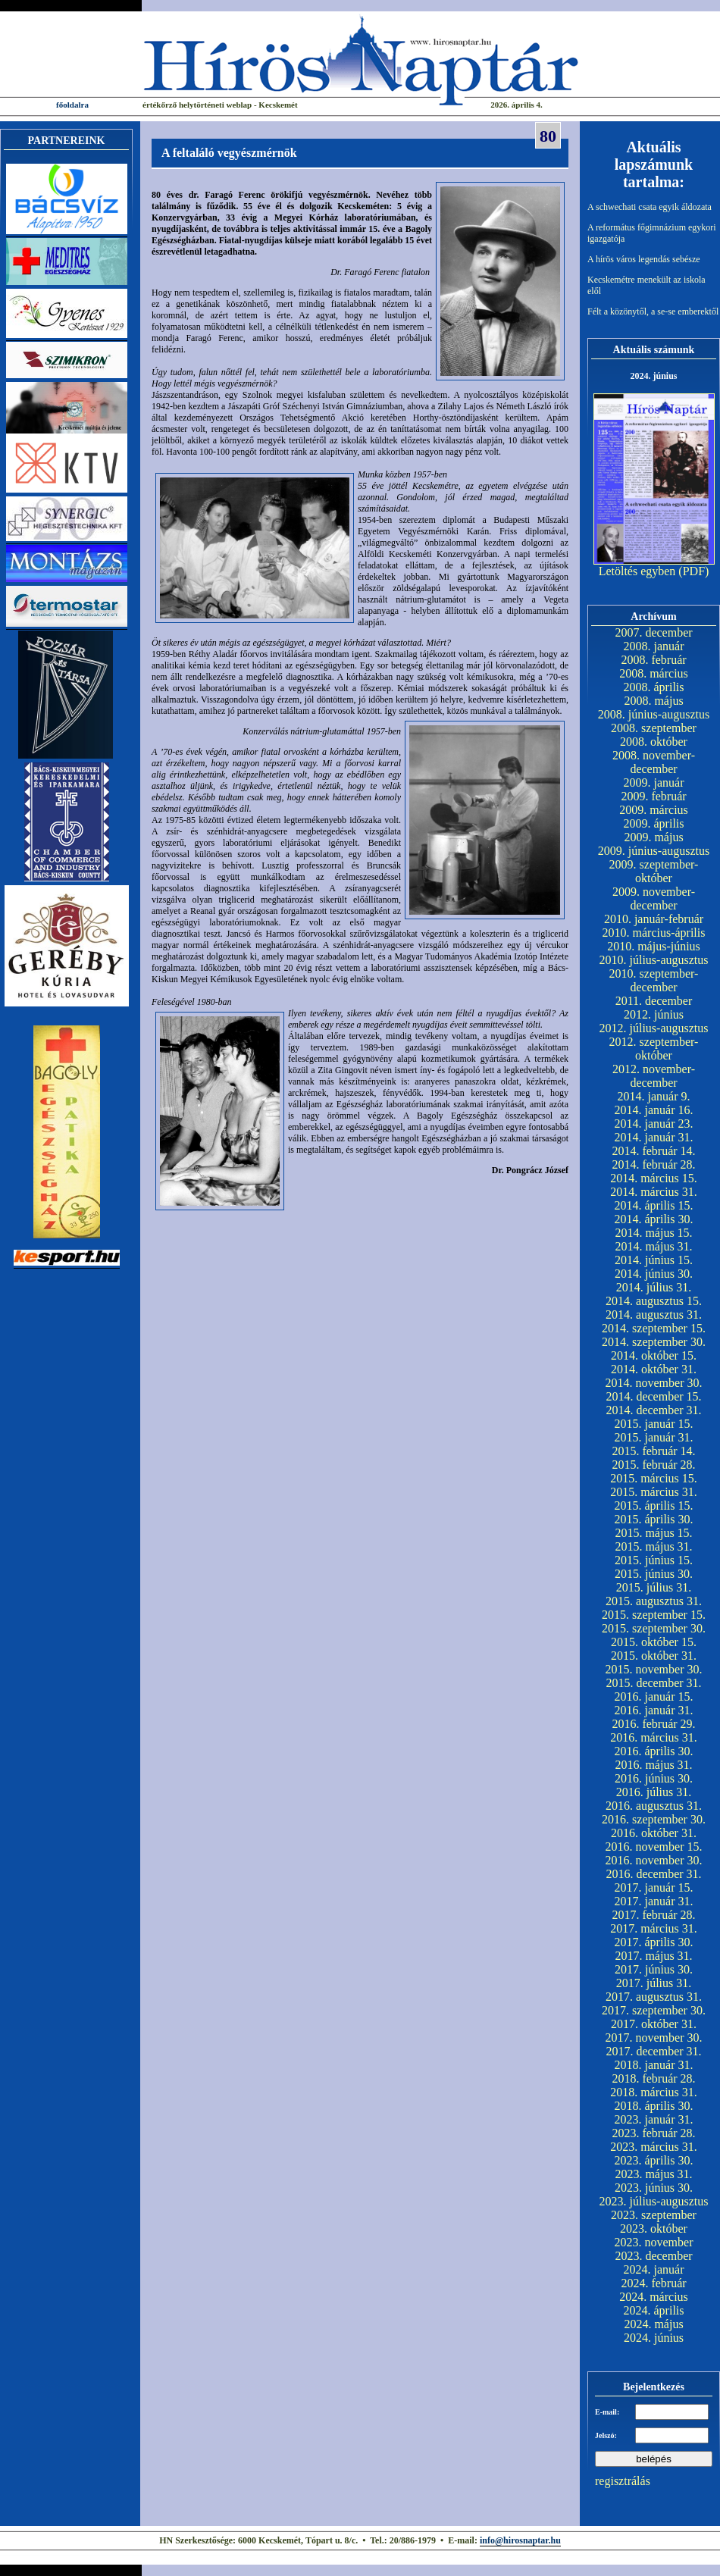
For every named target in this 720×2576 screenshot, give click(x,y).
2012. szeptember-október (654, 1048)
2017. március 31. (653, 1928)
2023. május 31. (653, 2174)
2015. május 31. (653, 1546)
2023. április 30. (654, 2160)
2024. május (653, 2324)
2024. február (653, 2283)
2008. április (654, 687)
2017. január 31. (654, 1901)
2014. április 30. (654, 1219)
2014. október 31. (654, 1369)
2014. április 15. (654, 1205)
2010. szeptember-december (654, 980)
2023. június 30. (654, 2187)
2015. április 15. (654, 1505)
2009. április (654, 823)
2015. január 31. (654, 1437)
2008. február (653, 659)
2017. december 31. (653, 2051)
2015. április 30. (654, 1519)
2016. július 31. (654, 1792)
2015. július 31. (654, 1587)
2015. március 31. (653, 1491)
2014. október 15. (654, 1355)
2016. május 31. (653, 1764)
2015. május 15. (653, 1532)
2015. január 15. (654, 1423)
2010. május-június (653, 946)
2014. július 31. (654, 1287)
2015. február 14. (653, 1451)
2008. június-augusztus (654, 714)
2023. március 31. (653, 2146)
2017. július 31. (654, 1983)
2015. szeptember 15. (654, 1614)
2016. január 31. (654, 1710)
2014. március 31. (653, 1191)
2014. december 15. (653, 1396)
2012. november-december (653, 1076)
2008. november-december (653, 762)
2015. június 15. (654, 1560)
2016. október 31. (654, 1832)
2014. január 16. (654, 1109)
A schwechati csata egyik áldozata (649, 207)
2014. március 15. (653, 1178)
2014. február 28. (653, 1164)
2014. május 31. (653, 1246)
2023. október (653, 2228)
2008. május (653, 700)
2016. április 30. (654, 1751)
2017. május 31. (653, 1955)
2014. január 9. (654, 1096)
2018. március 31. (653, 2092)
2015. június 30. (654, 1573)
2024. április (654, 2310)
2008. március (653, 673)
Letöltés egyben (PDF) (654, 571)
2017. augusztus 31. (654, 1996)
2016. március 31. (653, 1737)
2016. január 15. (654, 1696)
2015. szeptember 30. (654, 1628)
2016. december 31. (653, 1873)
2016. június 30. (654, 1778)
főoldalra (72, 104)
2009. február (653, 796)
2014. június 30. (654, 1273)
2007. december (653, 632)
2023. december (653, 2255)
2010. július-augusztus (654, 959)
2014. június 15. (654, 1260)
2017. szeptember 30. (654, 2010)
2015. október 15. (654, 1641)
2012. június (654, 1014)
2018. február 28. (653, 2078)
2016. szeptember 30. (654, 1819)
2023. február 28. (653, 2133)
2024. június (654, 2337)
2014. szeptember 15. (654, 1328)
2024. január (654, 2269)
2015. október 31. (654, 1655)
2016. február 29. (653, 1723)
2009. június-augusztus (654, 850)
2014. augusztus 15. (654, 1300)
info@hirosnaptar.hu (520, 2540)
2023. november (654, 2242)
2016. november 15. (654, 1846)
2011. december (654, 1000)
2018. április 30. (654, 2105)
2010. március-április (654, 932)
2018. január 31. (654, 2064)
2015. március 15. (653, 1478)
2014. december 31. (653, 1410)
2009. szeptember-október (654, 871)
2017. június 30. (654, 1969)
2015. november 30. (654, 1669)
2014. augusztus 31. (654, 1314)
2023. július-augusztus (654, 2201)
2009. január (654, 782)
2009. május (653, 837)
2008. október (653, 741)
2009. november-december (653, 898)
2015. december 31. (653, 1682)
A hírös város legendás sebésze (643, 259)
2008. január (654, 646)
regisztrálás (622, 2480)
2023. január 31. (654, 2119)
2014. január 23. (654, 1123)
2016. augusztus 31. (654, 1805)
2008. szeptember (654, 727)
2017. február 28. (653, 1914)
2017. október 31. (654, 2023)
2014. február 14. (653, 1150)
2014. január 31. (654, 1137)
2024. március (653, 2296)
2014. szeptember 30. (654, 1341)
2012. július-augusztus (654, 1028)
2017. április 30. (654, 1942)
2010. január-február (653, 918)
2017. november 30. (654, 2037)
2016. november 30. (654, 1860)
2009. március (653, 809)
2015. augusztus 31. (654, 1601)
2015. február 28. (653, 1464)
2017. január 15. (654, 1887)
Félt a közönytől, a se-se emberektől (652, 311)
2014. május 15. (653, 1232)
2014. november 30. (654, 1382)
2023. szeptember (654, 2214)
